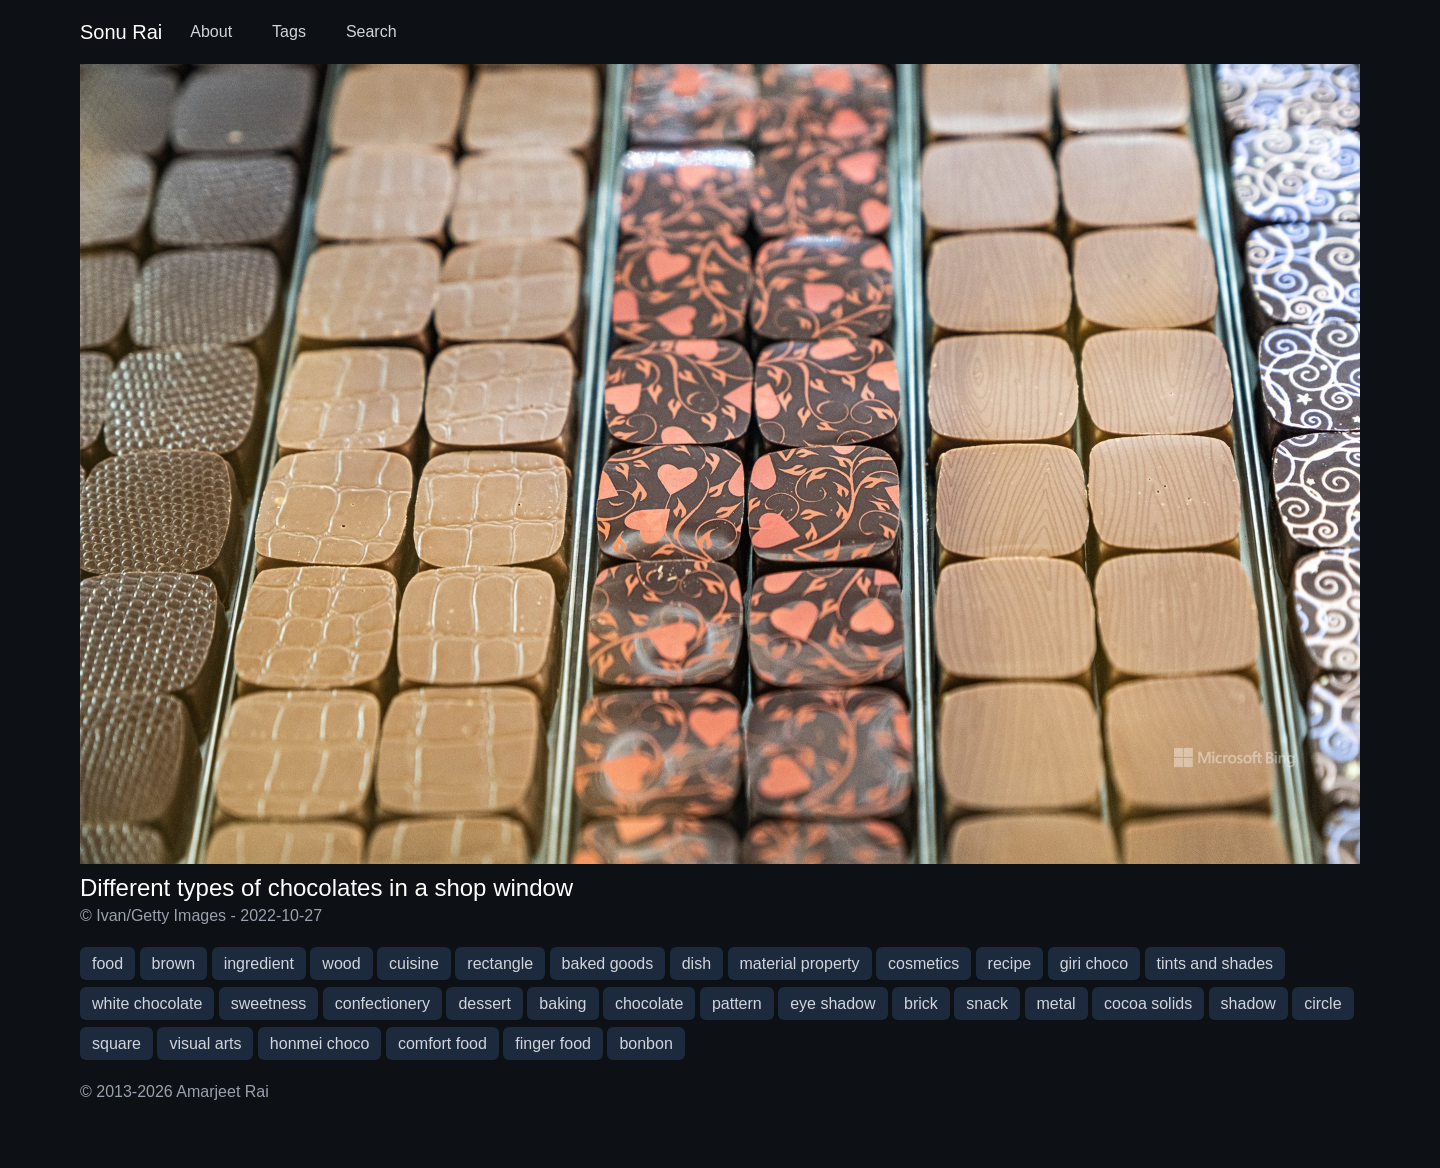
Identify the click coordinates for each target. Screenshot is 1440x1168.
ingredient (259, 963)
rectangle (500, 963)
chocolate (649, 1003)
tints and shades (1215, 963)
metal (1056, 1003)
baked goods (608, 963)
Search (371, 31)
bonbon (645, 1043)
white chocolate (147, 1003)
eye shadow (832, 1003)
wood (341, 963)
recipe (1010, 963)
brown (174, 963)
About (211, 31)
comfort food (442, 1043)
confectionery (382, 1003)
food (107, 963)
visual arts (205, 1043)
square (116, 1043)
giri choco (1094, 963)
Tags (289, 31)
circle (1322, 1003)
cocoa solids (1148, 1003)
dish (696, 963)
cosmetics (923, 963)
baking (562, 1003)
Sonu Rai (121, 32)
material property (800, 963)
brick (921, 1003)
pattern (737, 1003)
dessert (484, 1003)
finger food (553, 1043)
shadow (1248, 1003)
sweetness (269, 1003)
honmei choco (320, 1043)
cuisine (414, 963)
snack (987, 1003)
